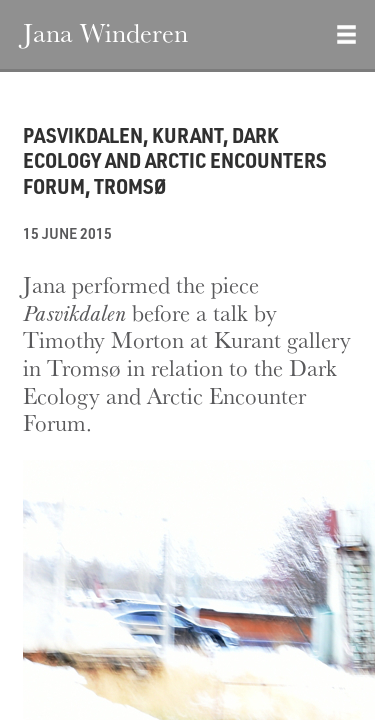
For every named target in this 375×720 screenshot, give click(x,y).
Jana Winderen (105, 32)
